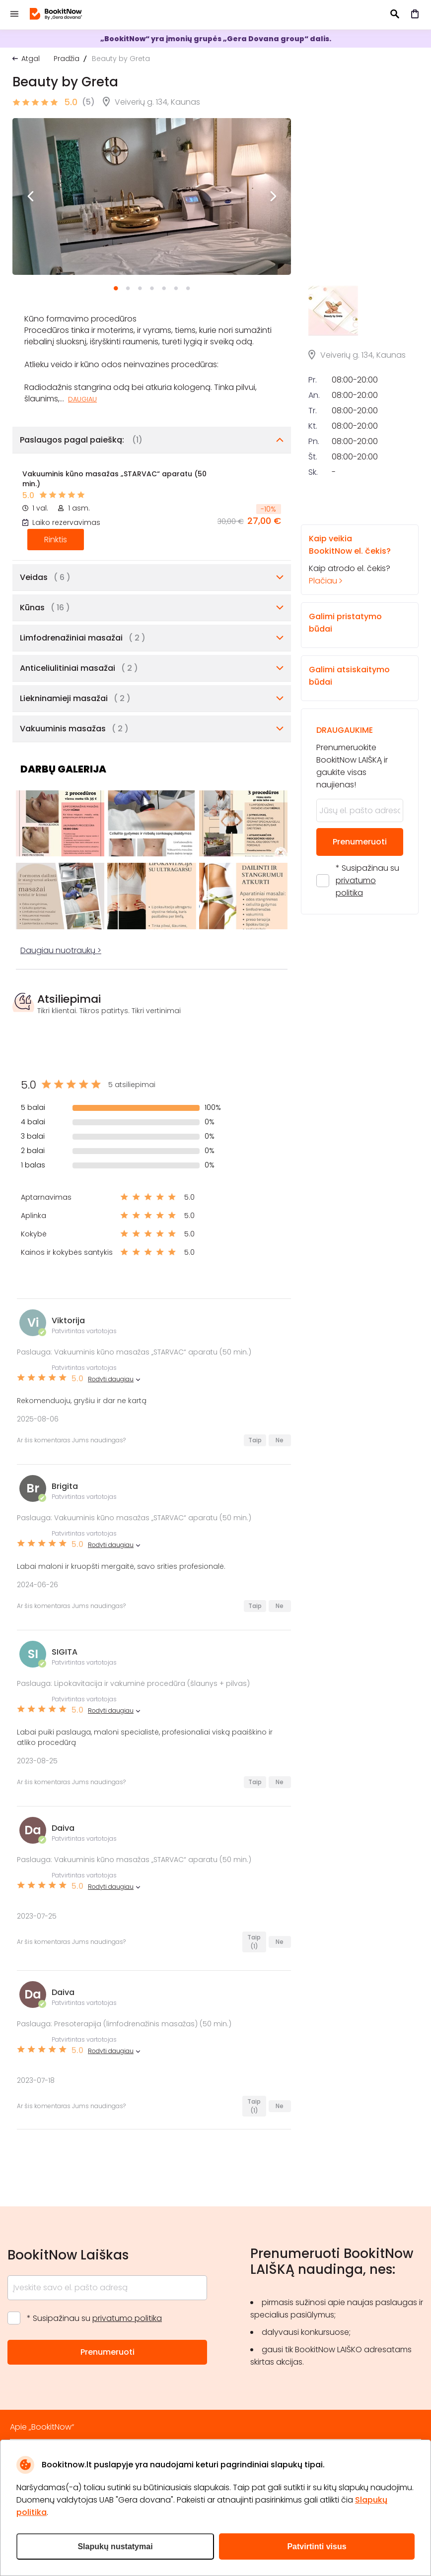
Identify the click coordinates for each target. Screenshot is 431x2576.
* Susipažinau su (367, 880)
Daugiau (82, 399)
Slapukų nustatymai (114, 2546)
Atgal (30, 59)
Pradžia (66, 59)
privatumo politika (127, 2318)
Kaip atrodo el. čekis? (351, 559)
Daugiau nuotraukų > (60, 950)
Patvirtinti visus (316, 2546)
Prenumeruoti (360, 841)
